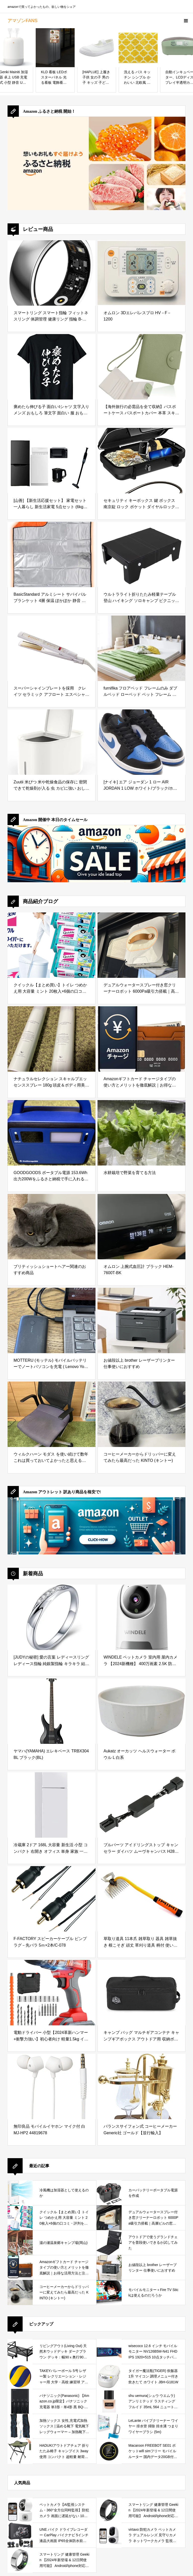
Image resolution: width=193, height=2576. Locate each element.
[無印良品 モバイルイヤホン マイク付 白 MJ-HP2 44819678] (51, 2086)
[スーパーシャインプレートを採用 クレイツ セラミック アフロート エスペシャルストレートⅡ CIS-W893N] (51, 648)
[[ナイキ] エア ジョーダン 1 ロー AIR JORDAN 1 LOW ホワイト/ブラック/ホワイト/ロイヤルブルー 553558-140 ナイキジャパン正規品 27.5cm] (141, 742)
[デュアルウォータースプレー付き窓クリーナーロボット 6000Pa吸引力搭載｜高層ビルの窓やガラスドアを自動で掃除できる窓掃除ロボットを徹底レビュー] (141, 945)
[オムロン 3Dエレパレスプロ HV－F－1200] (141, 273)
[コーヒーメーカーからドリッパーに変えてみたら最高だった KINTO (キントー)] (141, 1414)
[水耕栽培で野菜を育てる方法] (141, 1132)
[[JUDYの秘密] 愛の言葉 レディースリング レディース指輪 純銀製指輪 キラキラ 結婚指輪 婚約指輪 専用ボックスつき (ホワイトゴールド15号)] (51, 1617)
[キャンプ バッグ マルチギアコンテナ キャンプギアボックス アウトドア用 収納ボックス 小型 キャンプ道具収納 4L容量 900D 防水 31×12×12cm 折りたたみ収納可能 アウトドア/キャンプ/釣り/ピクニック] (141, 1992)
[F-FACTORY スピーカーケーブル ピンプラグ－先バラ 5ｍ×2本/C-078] (51, 1898)
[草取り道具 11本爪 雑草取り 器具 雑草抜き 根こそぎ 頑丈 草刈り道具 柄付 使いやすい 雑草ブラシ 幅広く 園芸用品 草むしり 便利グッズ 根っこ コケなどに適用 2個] (141, 1898)
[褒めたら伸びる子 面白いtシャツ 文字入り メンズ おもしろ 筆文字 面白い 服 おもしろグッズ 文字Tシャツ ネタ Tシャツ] (51, 366)
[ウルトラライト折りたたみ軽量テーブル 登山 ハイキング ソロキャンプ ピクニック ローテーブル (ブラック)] (141, 554)
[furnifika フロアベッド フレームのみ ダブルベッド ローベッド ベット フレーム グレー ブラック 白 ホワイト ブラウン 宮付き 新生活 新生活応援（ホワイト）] (141, 648)
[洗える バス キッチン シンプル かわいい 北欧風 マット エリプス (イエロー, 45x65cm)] (138, 47)
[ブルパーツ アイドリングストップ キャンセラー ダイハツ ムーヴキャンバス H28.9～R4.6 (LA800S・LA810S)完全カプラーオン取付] (141, 1805)
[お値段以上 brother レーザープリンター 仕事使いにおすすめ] (141, 1320)
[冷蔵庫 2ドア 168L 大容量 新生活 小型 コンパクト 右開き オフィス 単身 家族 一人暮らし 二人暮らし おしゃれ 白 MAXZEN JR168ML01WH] (51, 1805)
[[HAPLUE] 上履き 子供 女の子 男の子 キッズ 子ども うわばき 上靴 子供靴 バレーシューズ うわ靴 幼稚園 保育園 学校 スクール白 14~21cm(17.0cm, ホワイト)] (96, 47)
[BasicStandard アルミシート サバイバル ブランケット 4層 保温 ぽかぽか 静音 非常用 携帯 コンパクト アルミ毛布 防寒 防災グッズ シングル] (51, 554)
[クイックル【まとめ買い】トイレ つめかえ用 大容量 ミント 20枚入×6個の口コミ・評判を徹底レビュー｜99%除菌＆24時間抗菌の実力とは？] (51, 945)
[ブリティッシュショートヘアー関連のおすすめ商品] (51, 1226)
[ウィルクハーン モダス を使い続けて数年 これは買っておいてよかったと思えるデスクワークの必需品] (51, 1414)
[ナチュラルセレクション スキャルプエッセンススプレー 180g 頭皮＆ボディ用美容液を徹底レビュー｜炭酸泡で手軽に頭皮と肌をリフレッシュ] (51, 1039)
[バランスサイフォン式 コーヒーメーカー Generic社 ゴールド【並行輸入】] (141, 2086)
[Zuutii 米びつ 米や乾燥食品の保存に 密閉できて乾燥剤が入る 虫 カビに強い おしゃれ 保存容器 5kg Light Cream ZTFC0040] (51, 742)
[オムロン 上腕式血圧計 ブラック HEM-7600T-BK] (141, 1226)
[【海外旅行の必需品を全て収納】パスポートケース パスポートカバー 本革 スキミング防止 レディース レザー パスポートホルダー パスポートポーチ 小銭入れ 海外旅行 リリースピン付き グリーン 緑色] (141, 366)
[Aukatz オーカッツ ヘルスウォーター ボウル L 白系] (141, 1711)
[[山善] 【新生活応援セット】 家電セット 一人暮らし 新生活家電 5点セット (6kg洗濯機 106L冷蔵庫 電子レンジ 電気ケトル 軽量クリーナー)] (51, 460)
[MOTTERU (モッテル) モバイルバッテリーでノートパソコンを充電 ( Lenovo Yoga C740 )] (51, 1320)
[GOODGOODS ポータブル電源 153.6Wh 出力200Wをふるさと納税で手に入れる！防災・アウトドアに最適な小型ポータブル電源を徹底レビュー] (51, 1132)
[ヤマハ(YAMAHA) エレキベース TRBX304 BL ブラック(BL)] (51, 1711)
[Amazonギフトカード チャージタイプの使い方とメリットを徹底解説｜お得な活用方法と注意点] (141, 1039)
